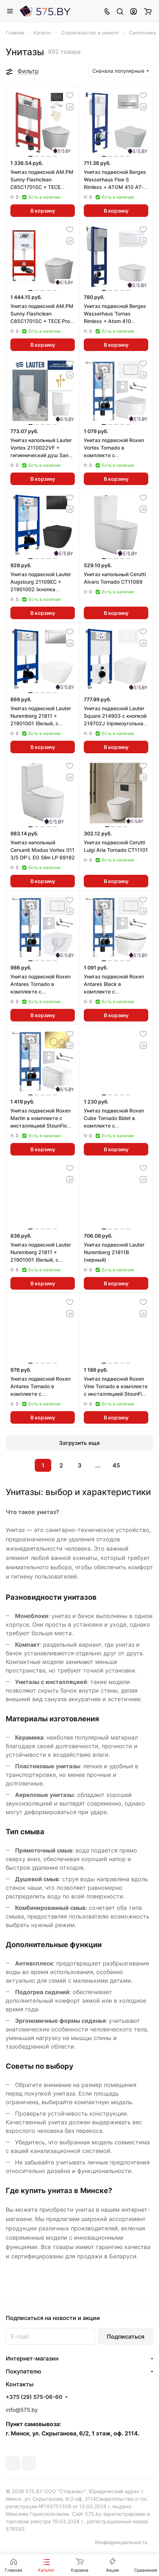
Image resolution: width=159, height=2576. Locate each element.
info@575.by (22, 2409)
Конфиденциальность (121, 2542)
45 (116, 1465)
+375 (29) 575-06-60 (34, 2397)
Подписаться (125, 2336)
